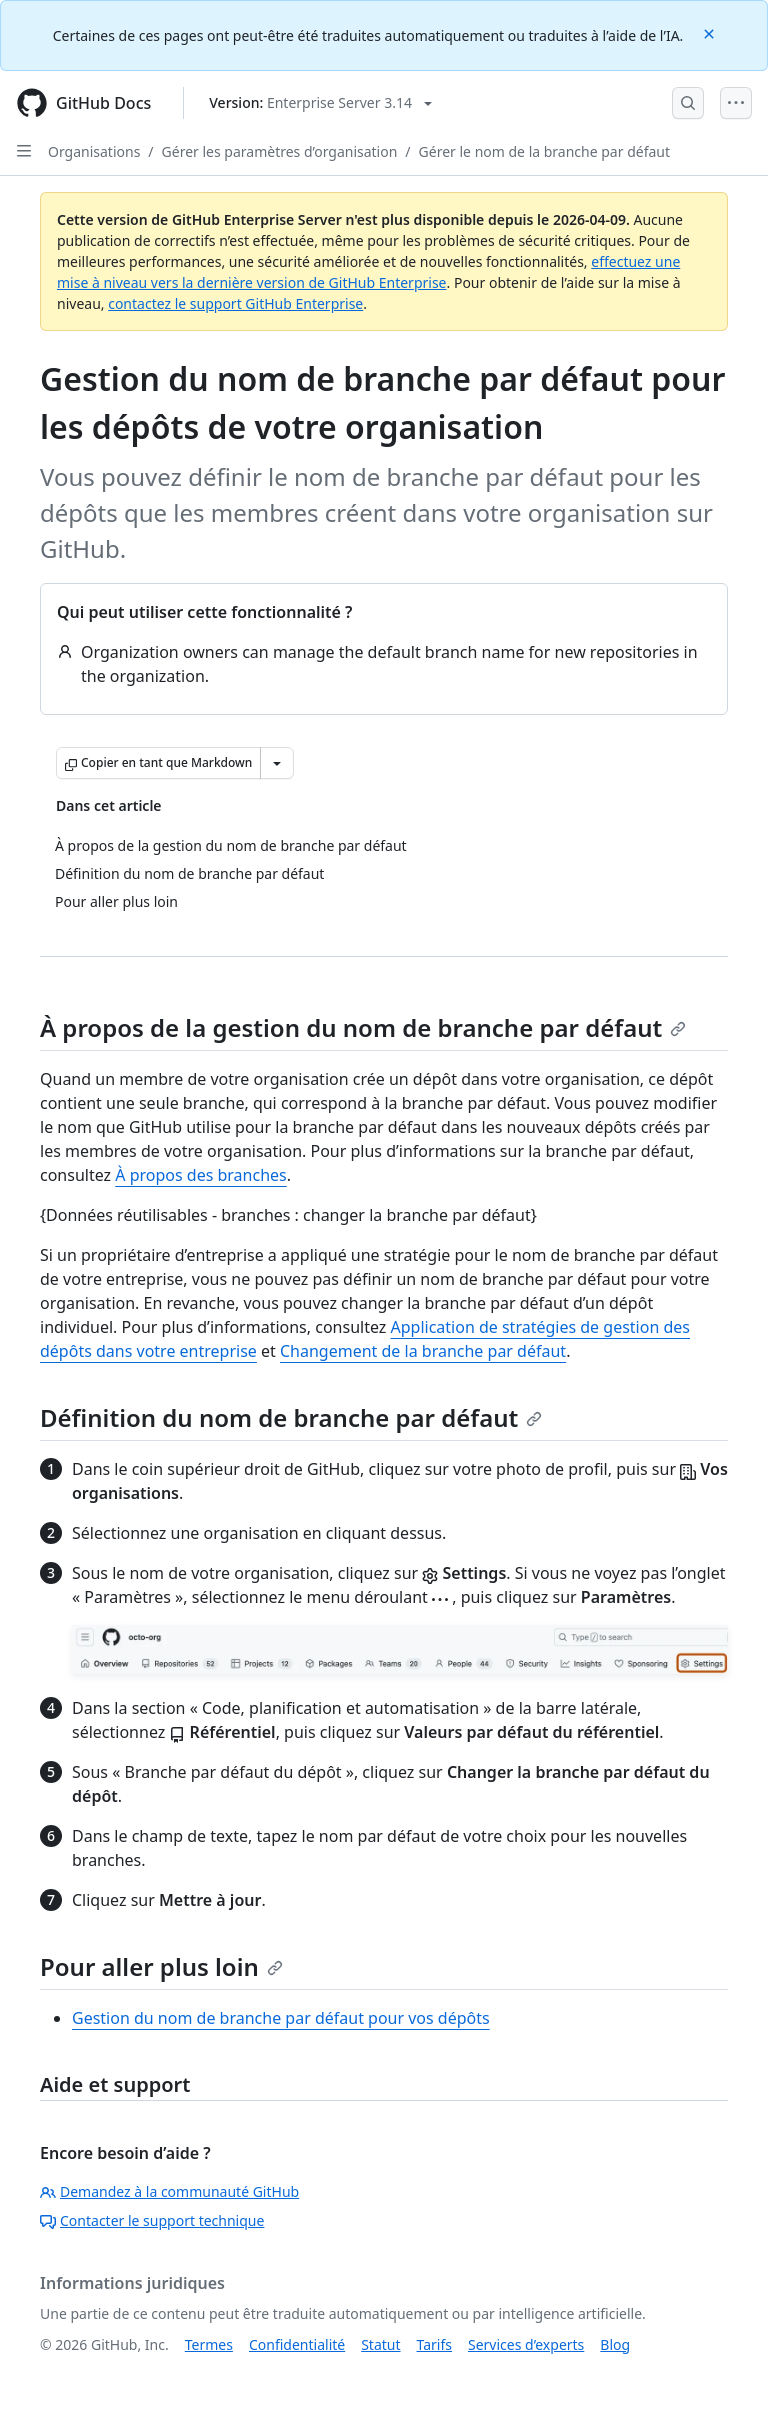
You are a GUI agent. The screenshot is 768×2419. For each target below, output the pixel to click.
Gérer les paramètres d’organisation (280, 151)
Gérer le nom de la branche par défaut (544, 151)
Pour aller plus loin (161, 1966)
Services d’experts (526, 2344)
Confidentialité (297, 2344)
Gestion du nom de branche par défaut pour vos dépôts (281, 2018)
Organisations (94, 151)
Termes (209, 2344)
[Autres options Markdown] (277, 763)
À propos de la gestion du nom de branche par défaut (363, 1027)
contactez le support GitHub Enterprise (235, 303)
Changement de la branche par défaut (423, 1351)
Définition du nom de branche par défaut (291, 1417)
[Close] (711, 32)
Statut (380, 2344)
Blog (615, 2344)
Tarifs (434, 2344)
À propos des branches (200, 1175)
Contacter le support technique (152, 2220)
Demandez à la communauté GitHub (169, 2191)
